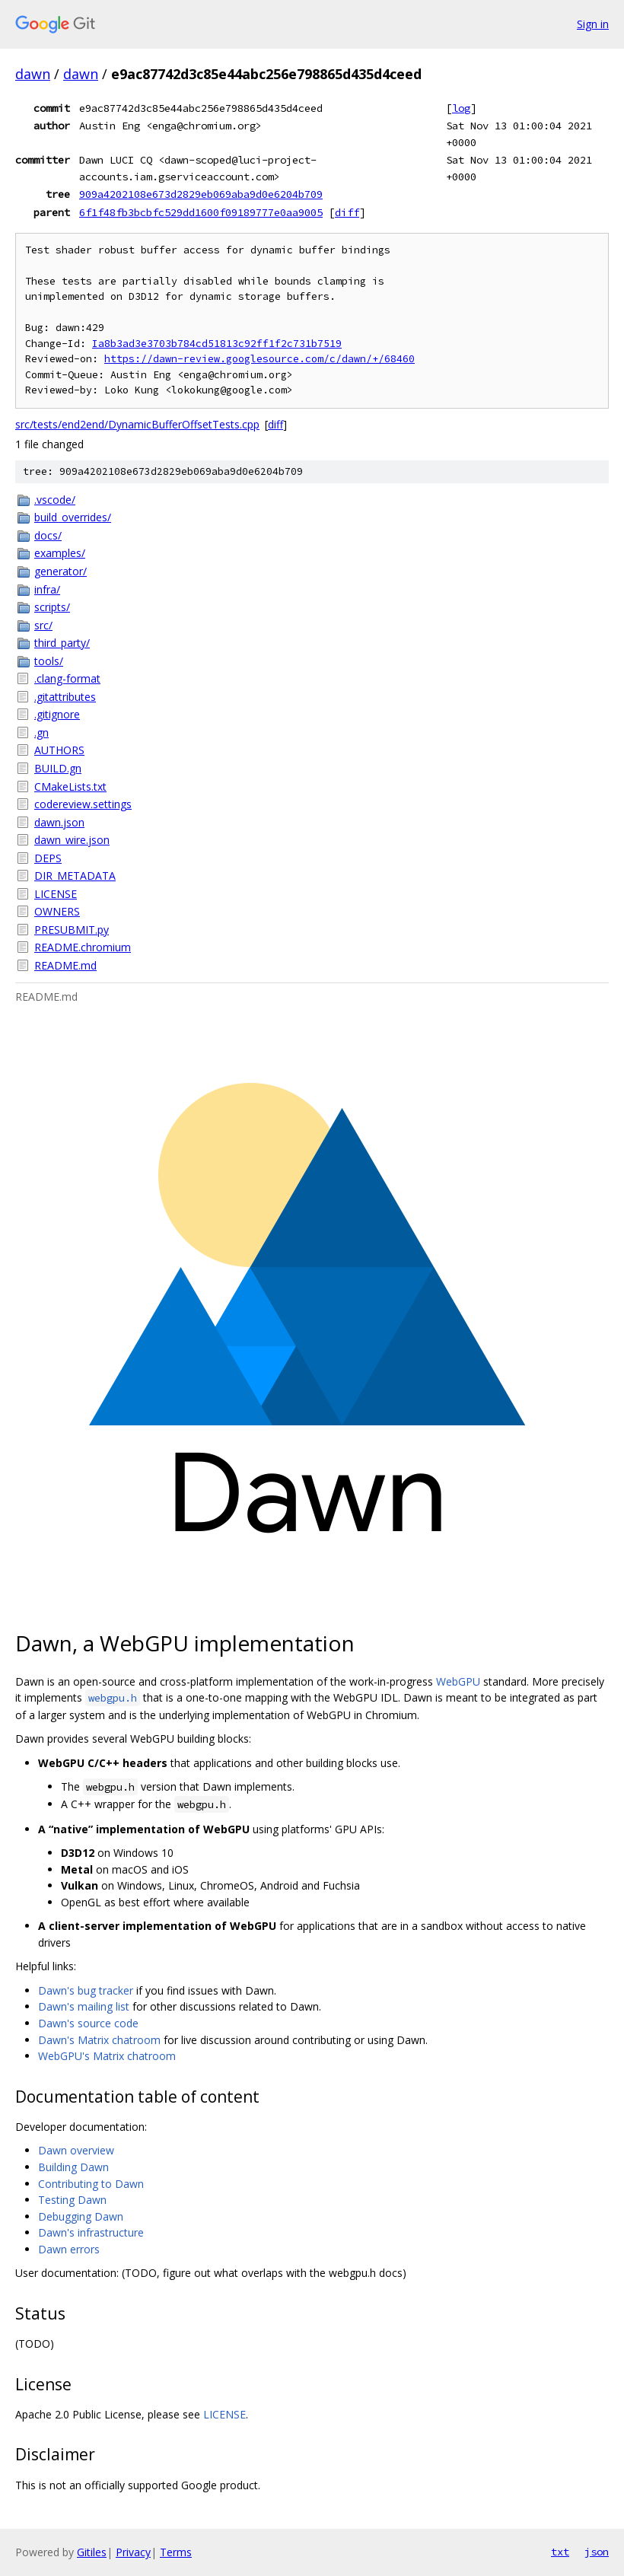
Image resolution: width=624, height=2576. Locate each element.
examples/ (59, 553)
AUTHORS (59, 750)
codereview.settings (83, 804)
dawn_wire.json (72, 840)
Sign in (593, 24)
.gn (41, 732)
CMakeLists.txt (70, 786)
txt (560, 2551)
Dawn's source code (88, 2023)
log (461, 108)
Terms (176, 2552)
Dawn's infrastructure (91, 2232)
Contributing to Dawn (91, 2183)
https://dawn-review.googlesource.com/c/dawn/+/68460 (259, 358)
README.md (65, 965)
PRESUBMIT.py (71, 929)
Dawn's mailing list (83, 2006)
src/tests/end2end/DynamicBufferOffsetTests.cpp (137, 424)
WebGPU (458, 1681)
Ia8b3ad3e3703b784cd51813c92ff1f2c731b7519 (217, 343)
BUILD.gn (57, 768)
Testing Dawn (72, 2199)
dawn (32, 74)
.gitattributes (65, 696)
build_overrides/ (72, 517)
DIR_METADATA (75, 875)
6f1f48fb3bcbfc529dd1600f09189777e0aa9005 (201, 212)
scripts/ (52, 607)
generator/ (60, 571)
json (596, 2551)
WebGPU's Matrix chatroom (107, 2056)
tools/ (48, 661)
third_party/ (62, 642)
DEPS (48, 858)
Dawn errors (69, 2249)
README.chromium (82, 947)
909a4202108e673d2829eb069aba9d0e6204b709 (201, 194)
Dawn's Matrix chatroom (99, 2040)
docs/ (48, 535)
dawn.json (59, 822)
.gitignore (57, 714)
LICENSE (55, 894)
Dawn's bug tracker (85, 1990)
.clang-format (67, 678)
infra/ (47, 589)
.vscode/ (54, 499)
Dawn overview (76, 2150)
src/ (43, 625)
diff (347, 212)
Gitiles (92, 2552)
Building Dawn (73, 2167)
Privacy (133, 2552)
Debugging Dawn (80, 2216)
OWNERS (57, 911)
